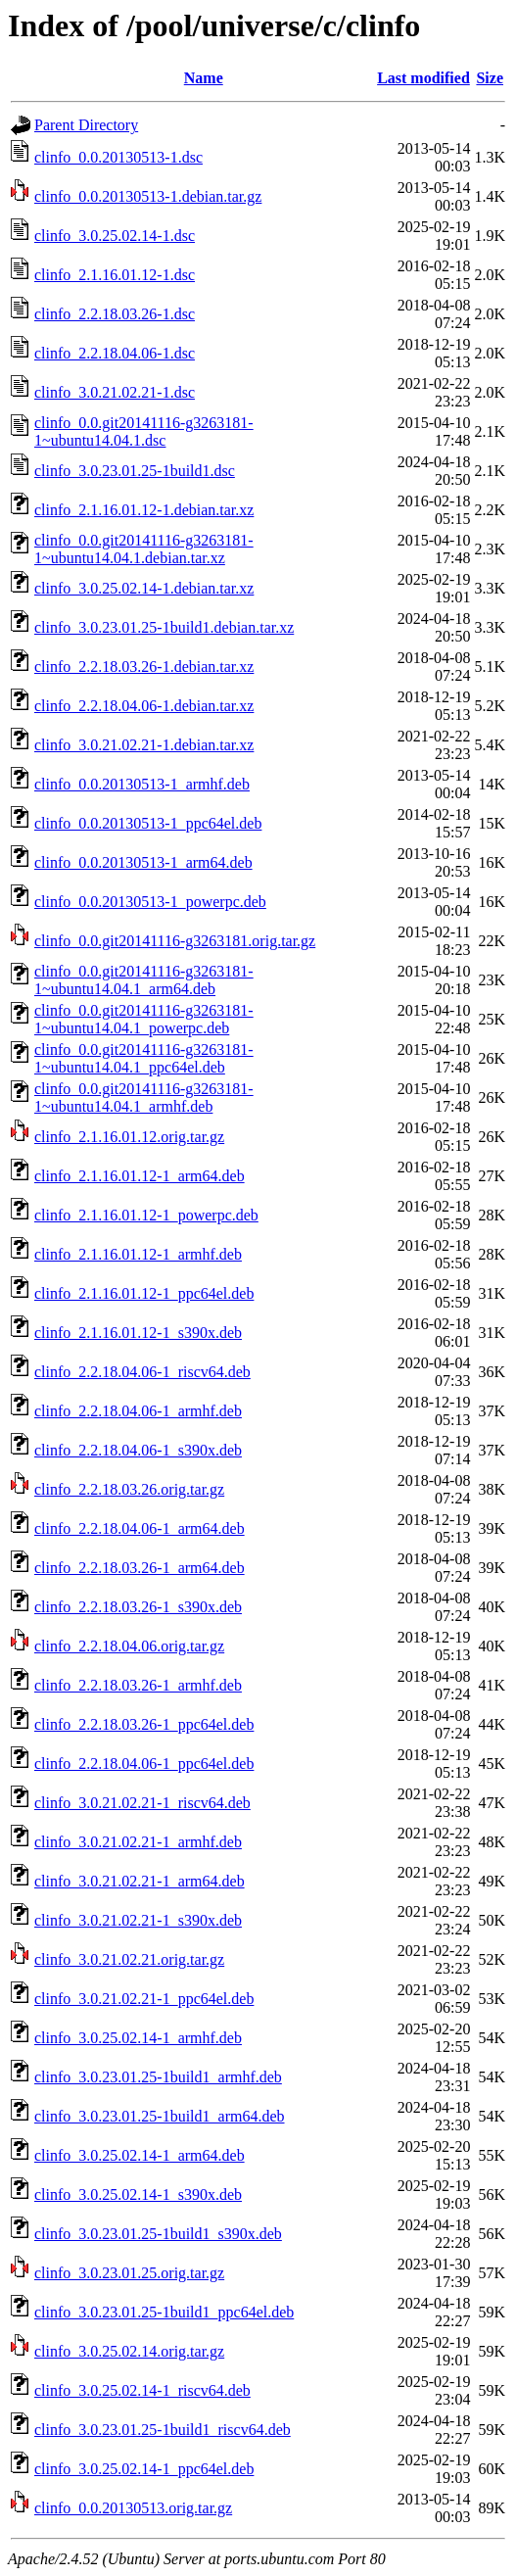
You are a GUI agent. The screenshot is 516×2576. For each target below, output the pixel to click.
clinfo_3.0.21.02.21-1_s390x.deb (138, 1920)
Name (203, 78)
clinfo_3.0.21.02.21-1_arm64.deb (139, 1881)
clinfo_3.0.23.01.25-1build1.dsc (134, 470)
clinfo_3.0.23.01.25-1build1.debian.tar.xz (164, 627)
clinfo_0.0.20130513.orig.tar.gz (133, 2508)
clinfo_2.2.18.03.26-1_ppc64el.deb (144, 1724)
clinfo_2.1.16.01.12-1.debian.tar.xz (144, 509)
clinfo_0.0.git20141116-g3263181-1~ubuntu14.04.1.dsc (144, 431)
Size (489, 78)
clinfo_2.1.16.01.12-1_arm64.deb (139, 1176)
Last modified (423, 78)
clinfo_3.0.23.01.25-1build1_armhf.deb (158, 2077)
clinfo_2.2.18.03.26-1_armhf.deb (138, 1685)
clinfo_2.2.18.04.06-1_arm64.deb (139, 1528)
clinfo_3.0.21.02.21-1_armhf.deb (138, 1842)
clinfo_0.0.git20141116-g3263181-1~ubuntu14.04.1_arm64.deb (144, 980)
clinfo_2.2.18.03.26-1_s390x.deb (138, 1606)
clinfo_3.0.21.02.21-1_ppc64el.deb (144, 1998)
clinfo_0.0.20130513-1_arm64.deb (143, 862)
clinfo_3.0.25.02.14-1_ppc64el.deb (144, 2468)
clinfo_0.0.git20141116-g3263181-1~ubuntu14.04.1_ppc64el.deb (144, 1058)
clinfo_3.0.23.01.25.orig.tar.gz (129, 2273)
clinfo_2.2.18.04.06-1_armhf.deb (138, 1411)
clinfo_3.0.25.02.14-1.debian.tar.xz (144, 588)
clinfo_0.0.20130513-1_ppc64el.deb (147, 823)
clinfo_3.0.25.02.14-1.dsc (114, 235)
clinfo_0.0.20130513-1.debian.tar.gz (147, 196)
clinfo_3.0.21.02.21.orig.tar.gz (129, 1959)
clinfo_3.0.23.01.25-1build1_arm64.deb (159, 2116)
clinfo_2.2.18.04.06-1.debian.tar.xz (144, 705)
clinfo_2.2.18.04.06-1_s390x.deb (138, 1450)
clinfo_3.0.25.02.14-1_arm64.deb (139, 2155)
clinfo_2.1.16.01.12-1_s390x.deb (138, 1332)
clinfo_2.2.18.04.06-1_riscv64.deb (142, 1371)
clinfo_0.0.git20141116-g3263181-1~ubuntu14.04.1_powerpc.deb (144, 1019)
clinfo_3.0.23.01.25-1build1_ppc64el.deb (164, 2312)
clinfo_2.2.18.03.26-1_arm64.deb (139, 1567)
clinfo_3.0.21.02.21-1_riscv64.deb (142, 1802)
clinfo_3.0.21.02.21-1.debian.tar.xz (144, 745)
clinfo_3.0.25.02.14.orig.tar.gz (129, 2351)
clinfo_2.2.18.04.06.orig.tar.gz (129, 1646)
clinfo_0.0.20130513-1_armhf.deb (142, 784)
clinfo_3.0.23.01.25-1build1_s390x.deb (158, 2233)
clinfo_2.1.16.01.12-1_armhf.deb (138, 1254)
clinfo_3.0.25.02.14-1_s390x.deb (138, 2194)
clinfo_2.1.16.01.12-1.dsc (114, 274)
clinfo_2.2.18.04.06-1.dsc (114, 353)
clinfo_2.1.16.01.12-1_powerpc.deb (146, 1215)
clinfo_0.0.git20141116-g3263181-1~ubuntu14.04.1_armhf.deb (144, 1097)
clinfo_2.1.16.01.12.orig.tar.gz (129, 1136)
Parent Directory (86, 125)
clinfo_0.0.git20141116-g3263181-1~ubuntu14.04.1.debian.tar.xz (144, 549)
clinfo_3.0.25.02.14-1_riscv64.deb (142, 2390)
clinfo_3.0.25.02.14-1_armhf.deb (138, 2037)
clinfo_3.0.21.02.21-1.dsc (114, 392)
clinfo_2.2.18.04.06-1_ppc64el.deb (144, 1763)
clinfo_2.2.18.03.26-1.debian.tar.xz (144, 666)
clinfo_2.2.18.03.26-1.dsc (114, 314)
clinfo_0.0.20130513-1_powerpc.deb (150, 901)
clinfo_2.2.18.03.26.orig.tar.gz (129, 1489)
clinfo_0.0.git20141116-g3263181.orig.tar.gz (174, 940)
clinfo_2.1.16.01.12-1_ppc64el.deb (144, 1293)
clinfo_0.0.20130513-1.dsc (118, 157)
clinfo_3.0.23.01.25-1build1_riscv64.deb (162, 2429)
